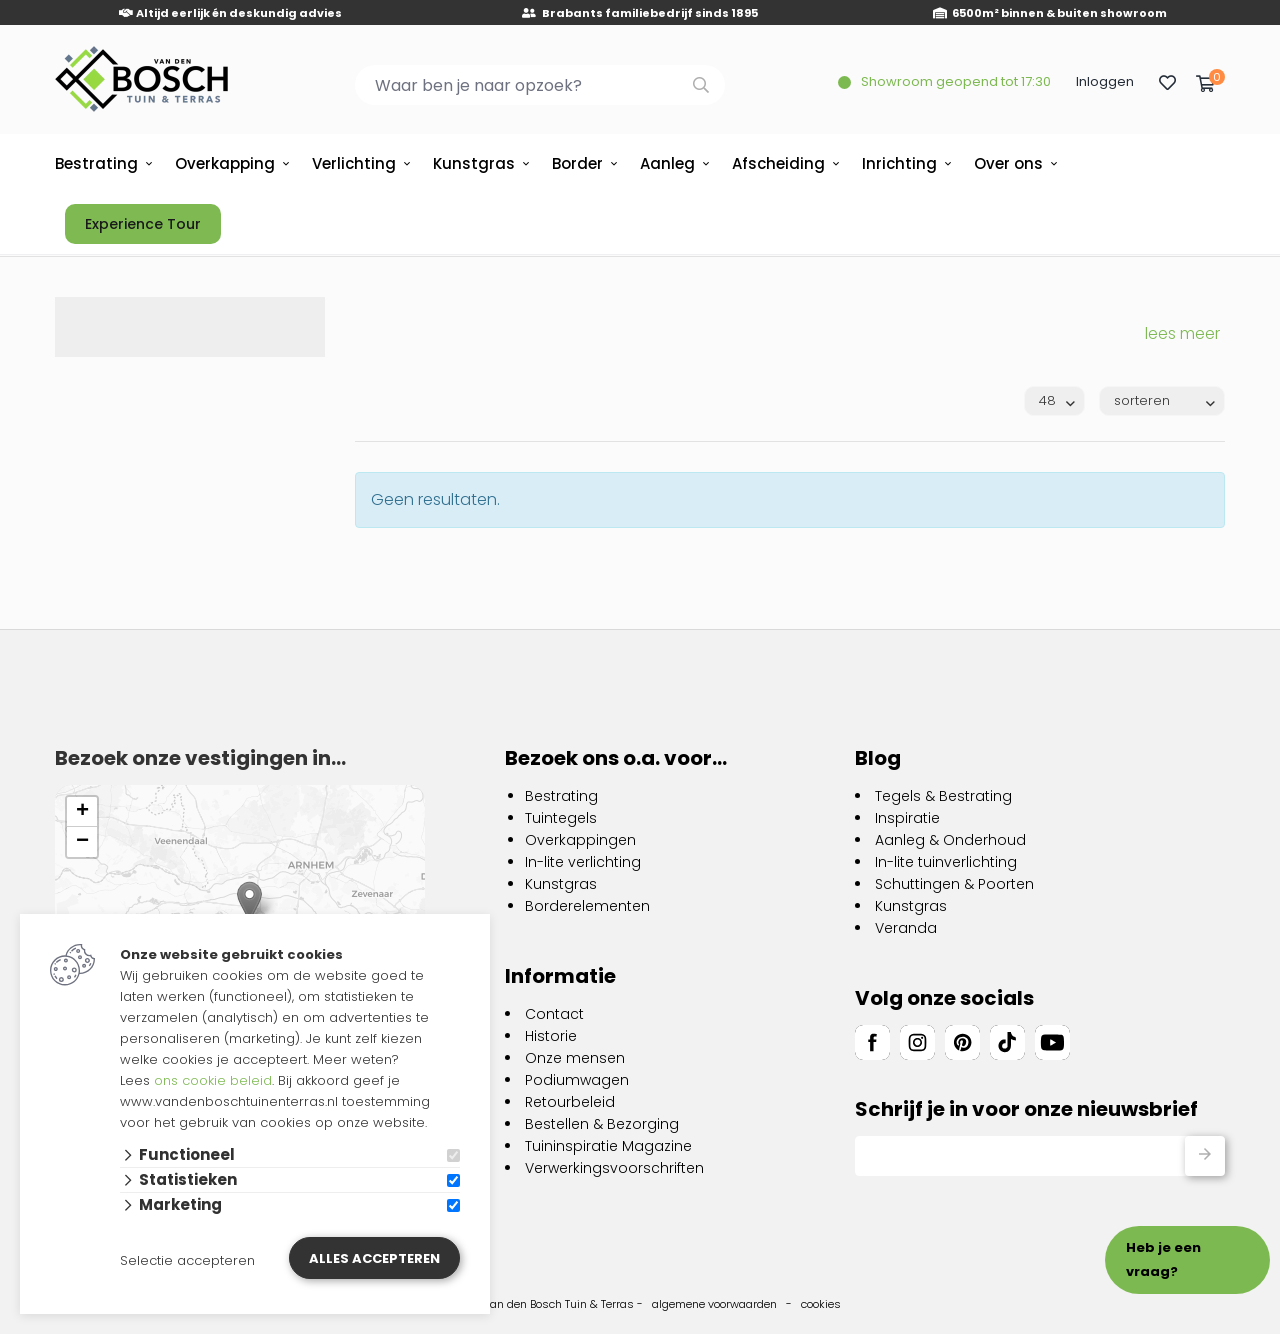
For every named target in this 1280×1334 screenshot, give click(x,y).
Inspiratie (907, 818)
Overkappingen (580, 840)
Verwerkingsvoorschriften (614, 1168)
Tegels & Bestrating (943, 796)
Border (577, 163)
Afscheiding (778, 163)
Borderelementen (587, 906)
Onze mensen (575, 1058)
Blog (878, 758)
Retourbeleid (570, 1102)
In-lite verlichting (583, 862)
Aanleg (667, 163)
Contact (554, 1014)
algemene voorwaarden (714, 1304)
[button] (249, 901)
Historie (551, 1036)
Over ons (1008, 163)
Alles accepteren (374, 1258)
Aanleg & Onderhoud (950, 840)
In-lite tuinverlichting (946, 862)
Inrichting (899, 163)
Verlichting (354, 163)
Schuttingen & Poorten (954, 884)
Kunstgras (474, 163)
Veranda (906, 928)
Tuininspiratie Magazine (608, 1146)
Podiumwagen (577, 1080)
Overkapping (225, 163)
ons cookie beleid (213, 1080)
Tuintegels (561, 818)
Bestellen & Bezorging (602, 1124)
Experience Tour (143, 224)
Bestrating (96, 163)
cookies (821, 1304)
